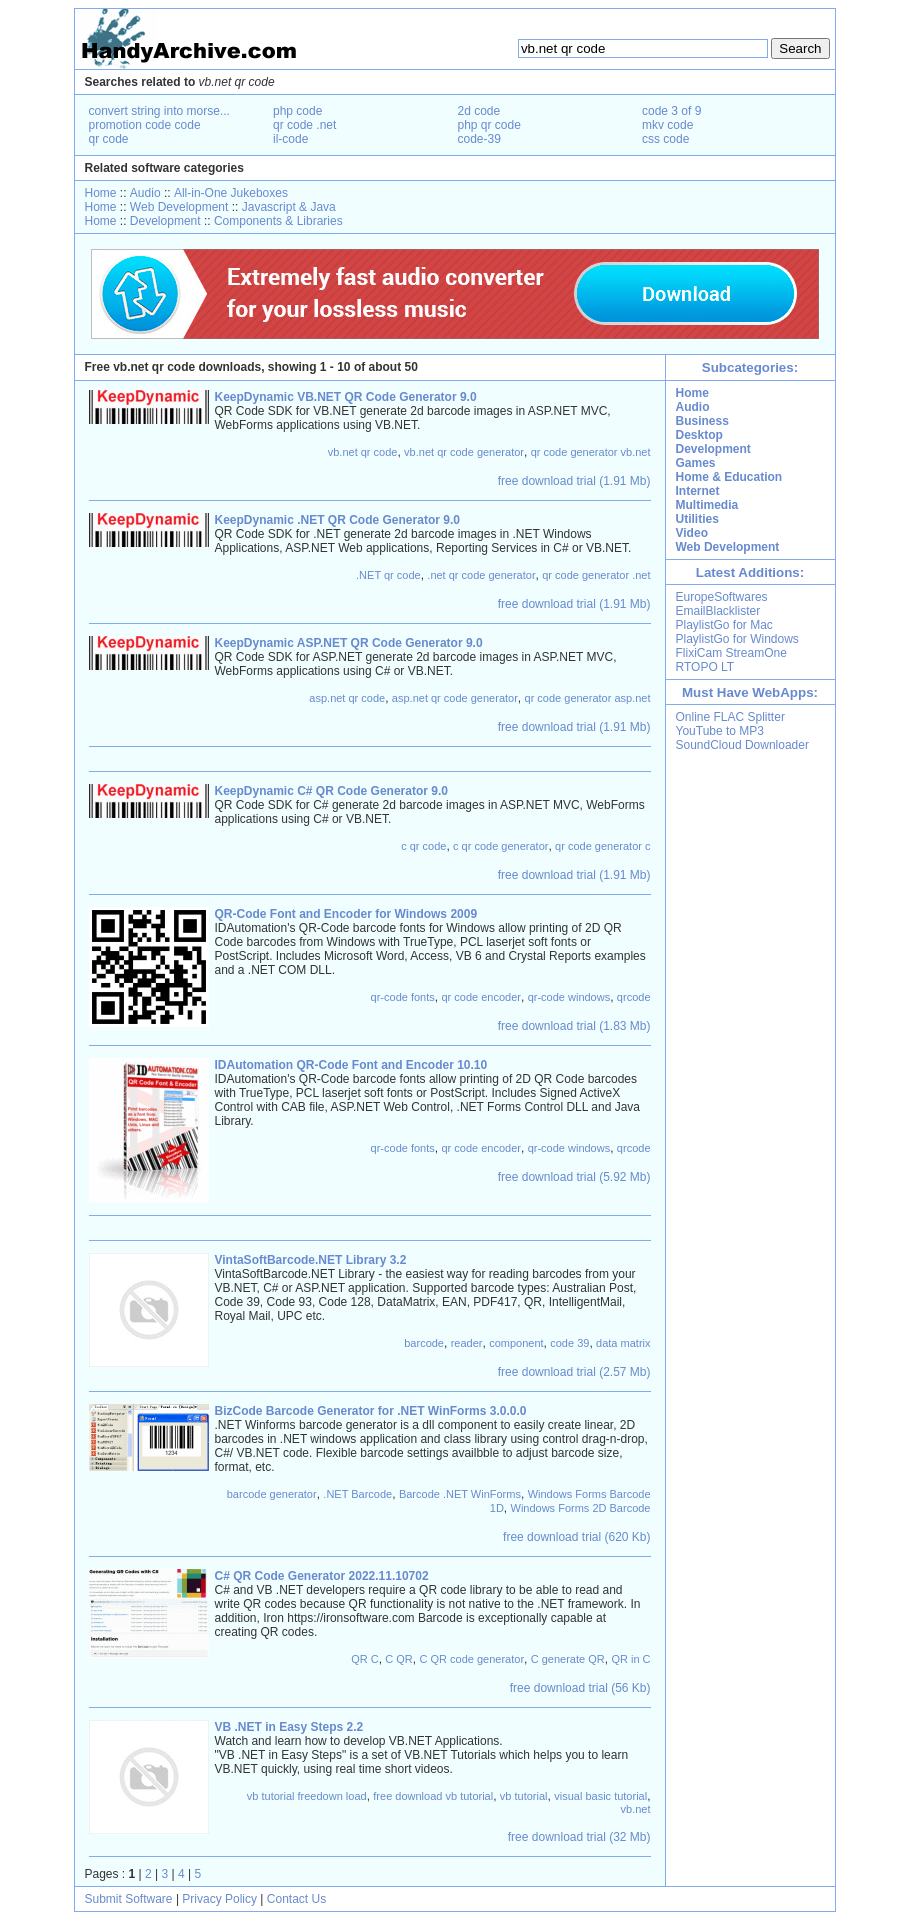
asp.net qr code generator (455, 698)
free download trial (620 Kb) (576, 1537)
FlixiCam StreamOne (731, 653)
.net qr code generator (481, 575)
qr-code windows (569, 997)
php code (297, 111)
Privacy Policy (219, 1899)
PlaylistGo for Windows (737, 639)
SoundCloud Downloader (742, 745)
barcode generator (272, 1494)
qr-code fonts (403, 997)
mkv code (667, 125)
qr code (109, 139)
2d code (479, 111)
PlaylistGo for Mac (724, 625)
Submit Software (129, 1899)
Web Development (179, 207)
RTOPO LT (705, 667)
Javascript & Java (289, 207)
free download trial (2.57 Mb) (574, 1372)
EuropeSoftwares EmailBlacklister (722, 604)
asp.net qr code (347, 698)
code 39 (569, 1343)
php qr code (489, 125)
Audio (145, 193)
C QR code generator (471, 1659)
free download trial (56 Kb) (580, 1688)
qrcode (634, 997)
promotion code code (145, 125)
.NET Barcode (357, 1494)
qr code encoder (481, 997)
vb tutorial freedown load (307, 1796)
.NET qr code (388, 575)
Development (165, 221)
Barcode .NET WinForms (460, 1494)
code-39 (479, 139)
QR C (365, 1659)
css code (665, 139)
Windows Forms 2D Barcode (581, 1508)
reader (467, 1343)
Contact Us (296, 1899)
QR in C (630, 1659)
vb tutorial (524, 1796)
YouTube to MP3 (720, 731)
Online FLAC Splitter (730, 717)
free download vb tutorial (433, 1796)
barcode (424, 1343)
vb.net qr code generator (464, 452)
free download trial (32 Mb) (579, 1837)
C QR (399, 1659)
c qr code (423, 846)
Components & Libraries (278, 221)
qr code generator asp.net (588, 698)
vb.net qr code (363, 452)
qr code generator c (602, 846)
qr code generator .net (596, 575)
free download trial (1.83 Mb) (574, 1026)
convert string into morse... (159, 111)
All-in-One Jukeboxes (231, 193)
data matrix (623, 1343)
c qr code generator (500, 846)
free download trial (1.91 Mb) (574, 481)
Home (101, 193)
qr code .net (304, 125)
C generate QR (568, 1659)
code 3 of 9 (671, 111)
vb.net (636, 1809)
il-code (290, 139)
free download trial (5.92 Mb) (574, 1177)
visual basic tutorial (600, 1796)
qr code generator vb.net (591, 452)
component (516, 1343)
